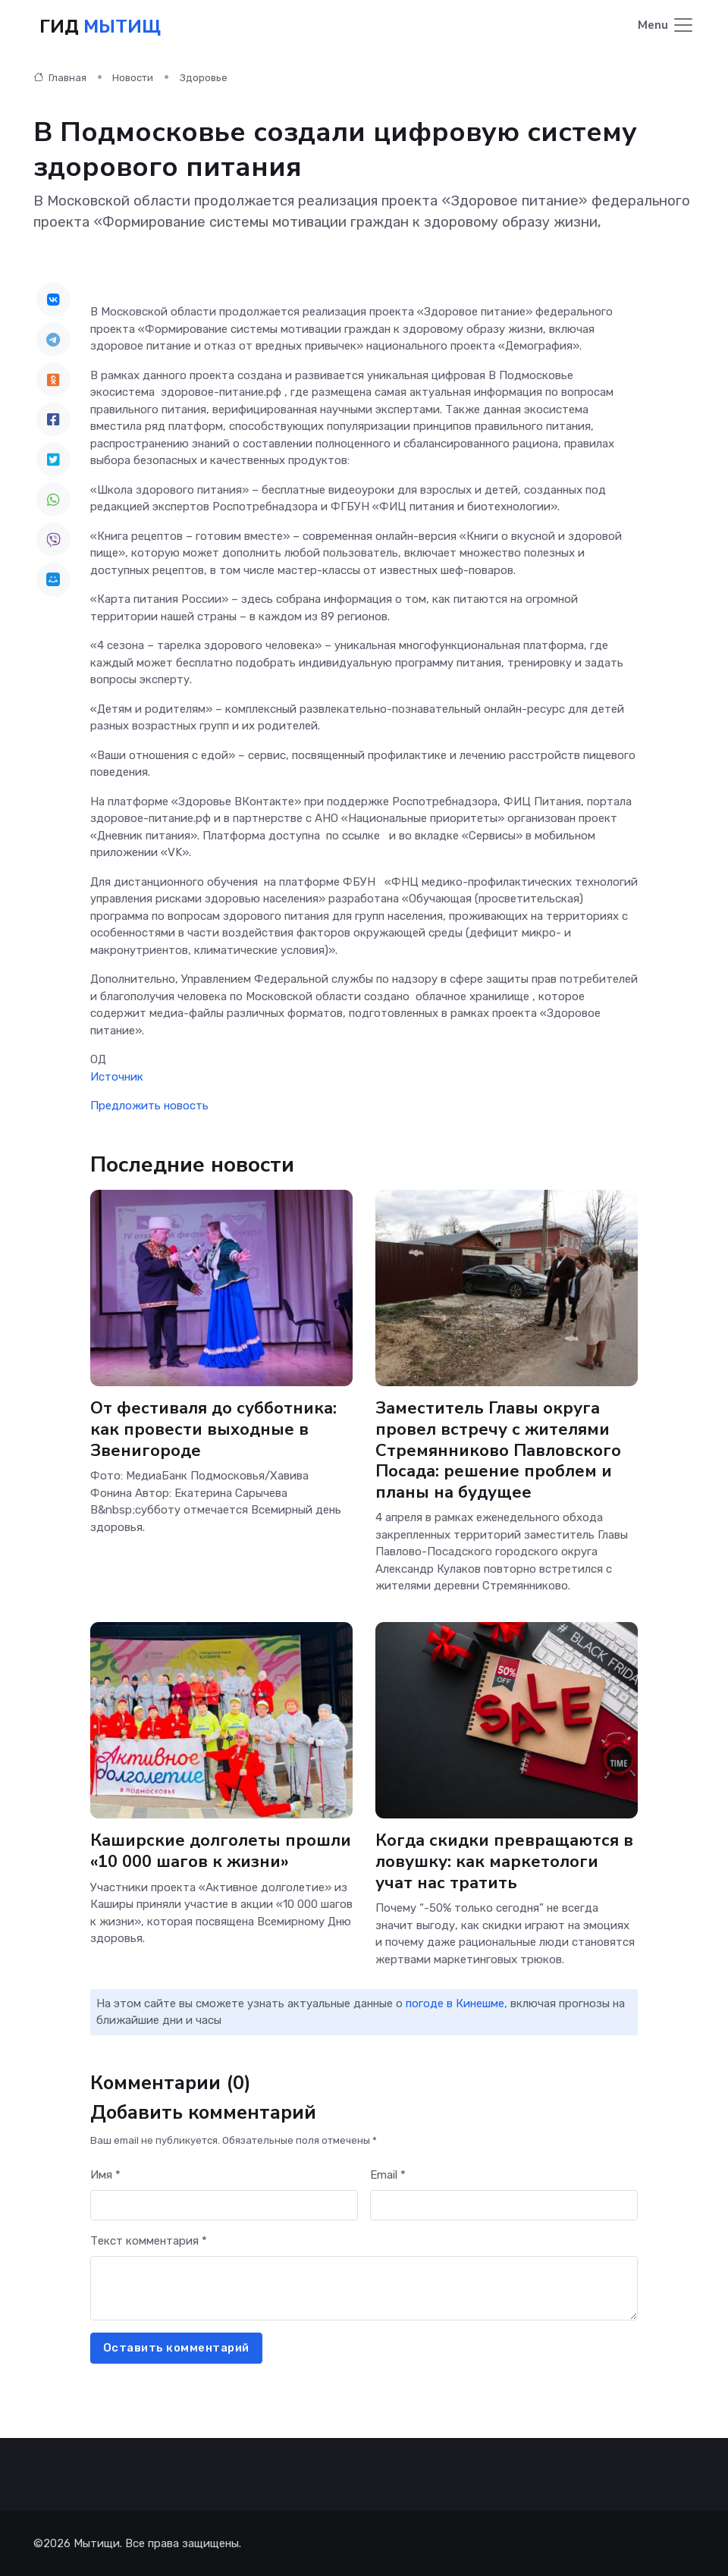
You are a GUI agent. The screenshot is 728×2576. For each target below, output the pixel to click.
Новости (132, 77)
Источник (116, 1076)
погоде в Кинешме (455, 2003)
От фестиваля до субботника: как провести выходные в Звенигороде (213, 1428)
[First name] (224, 2204)
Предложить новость (149, 1105)
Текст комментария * (148, 2240)
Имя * (105, 2174)
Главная (59, 77)
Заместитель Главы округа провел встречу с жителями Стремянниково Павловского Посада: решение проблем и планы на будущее (498, 1449)
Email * (388, 2174)
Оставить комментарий (176, 2347)
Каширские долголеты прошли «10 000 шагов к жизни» (220, 1850)
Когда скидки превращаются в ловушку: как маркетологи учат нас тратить (504, 1860)
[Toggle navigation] (666, 25)
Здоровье (204, 77)
